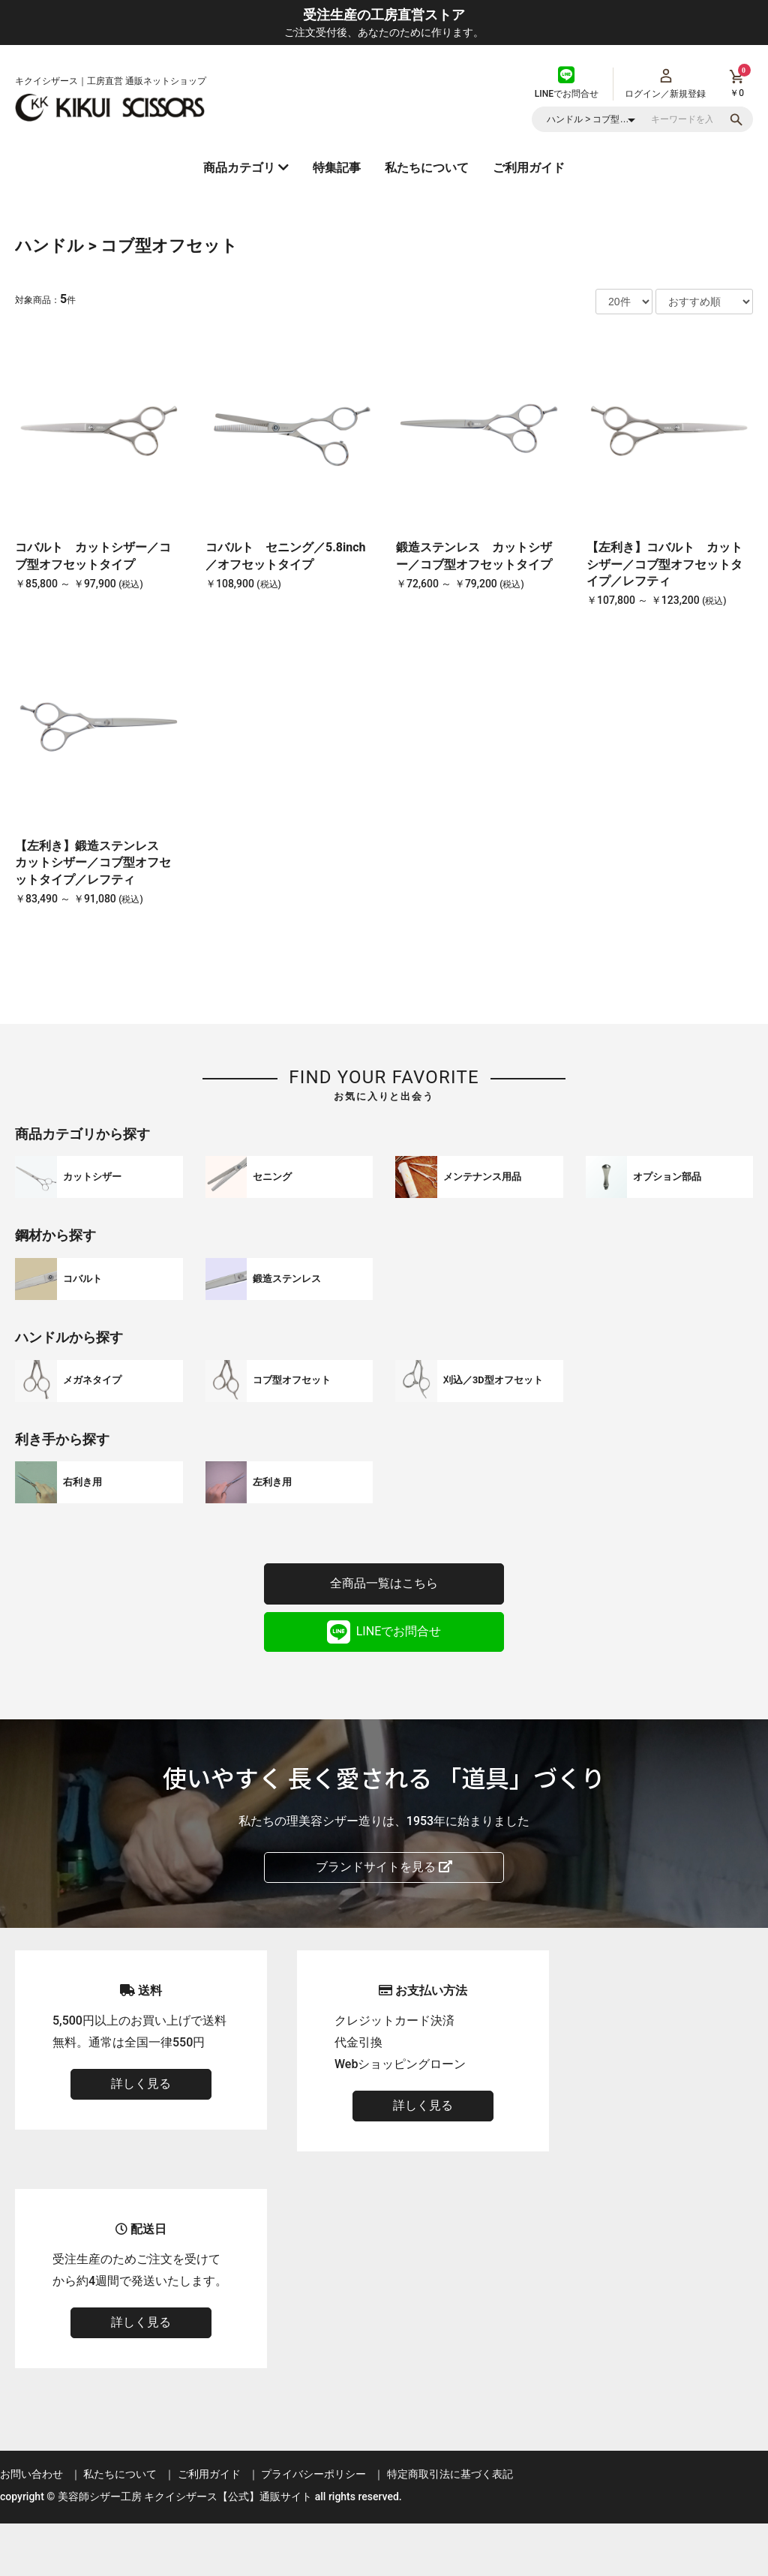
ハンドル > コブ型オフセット (126, 245)
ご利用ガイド (529, 168)
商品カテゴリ (246, 168)
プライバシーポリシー (313, 2474)
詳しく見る (141, 2083)
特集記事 (337, 168)
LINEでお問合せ (384, 1632)
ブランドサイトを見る (384, 1867)
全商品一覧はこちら (384, 1583)
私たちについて (427, 168)
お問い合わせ (31, 2474)
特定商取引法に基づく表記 (450, 2474)
